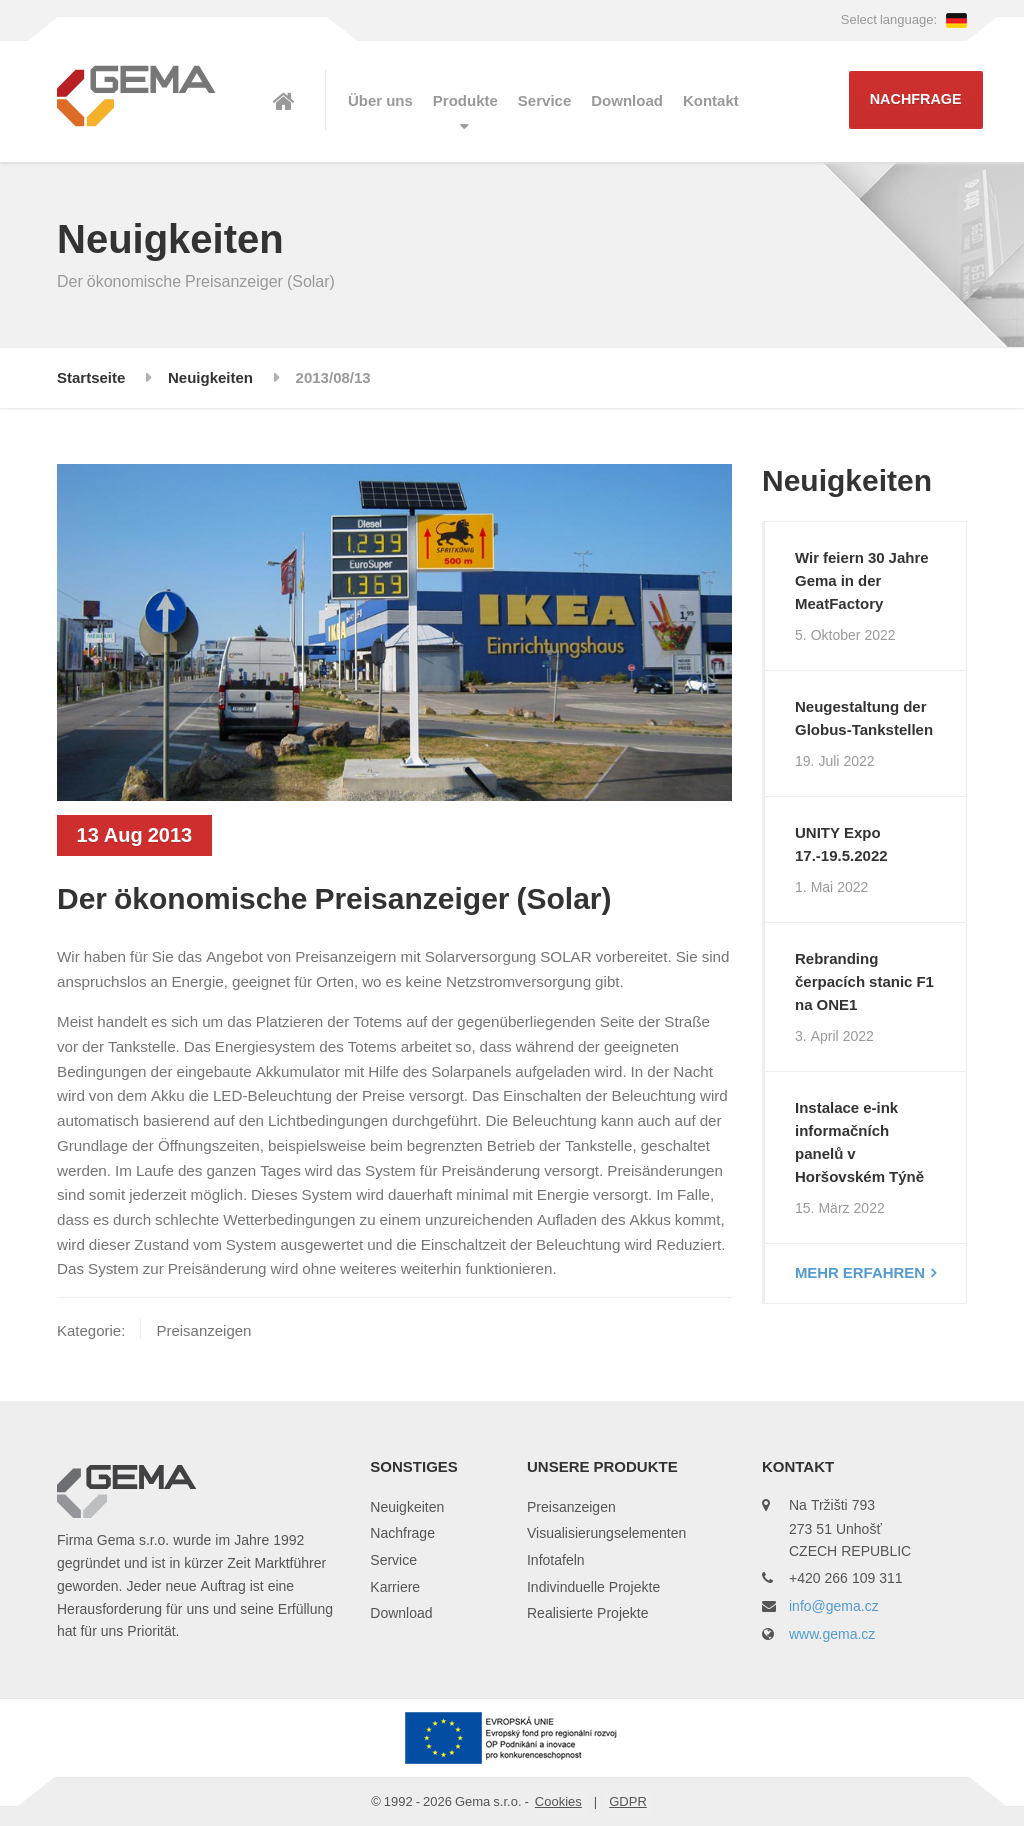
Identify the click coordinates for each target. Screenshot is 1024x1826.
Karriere (395, 1586)
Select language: (904, 19)
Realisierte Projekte (588, 1612)
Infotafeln (556, 1559)
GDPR (628, 1801)
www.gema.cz (832, 1633)
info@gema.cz (834, 1605)
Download (627, 101)
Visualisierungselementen (606, 1532)
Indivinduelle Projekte (593, 1586)
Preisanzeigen (571, 1506)
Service (544, 101)
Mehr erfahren (860, 1273)
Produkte (465, 101)
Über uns (380, 101)
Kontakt (711, 101)
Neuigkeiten (407, 1506)
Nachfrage (916, 99)
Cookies (558, 1801)
